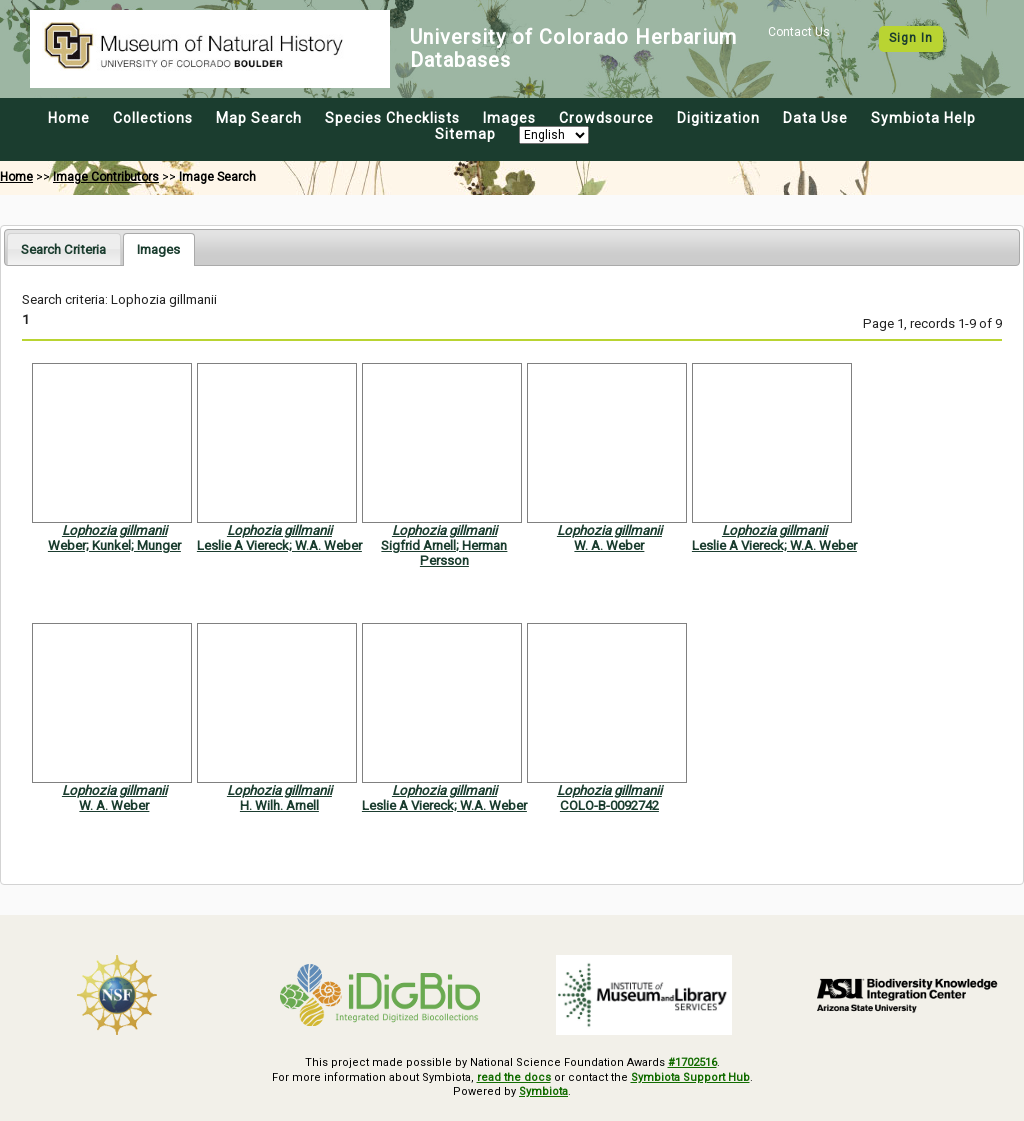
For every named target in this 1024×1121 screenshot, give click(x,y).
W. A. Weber (609, 545)
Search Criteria (63, 249)
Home (69, 118)
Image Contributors (106, 177)
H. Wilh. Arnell (279, 805)
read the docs (514, 1077)
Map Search (259, 118)
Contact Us (799, 32)
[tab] (63, 248)
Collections (153, 118)
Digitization (718, 118)
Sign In (911, 38)
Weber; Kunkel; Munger (114, 545)
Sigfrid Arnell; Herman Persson (444, 553)
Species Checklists (392, 118)
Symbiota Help (923, 118)
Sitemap (465, 134)
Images (509, 118)
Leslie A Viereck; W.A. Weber (279, 545)
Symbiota (543, 1091)
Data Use (815, 118)
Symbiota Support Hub (690, 1077)
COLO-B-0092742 (609, 805)
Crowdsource (606, 118)
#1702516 (692, 1062)
